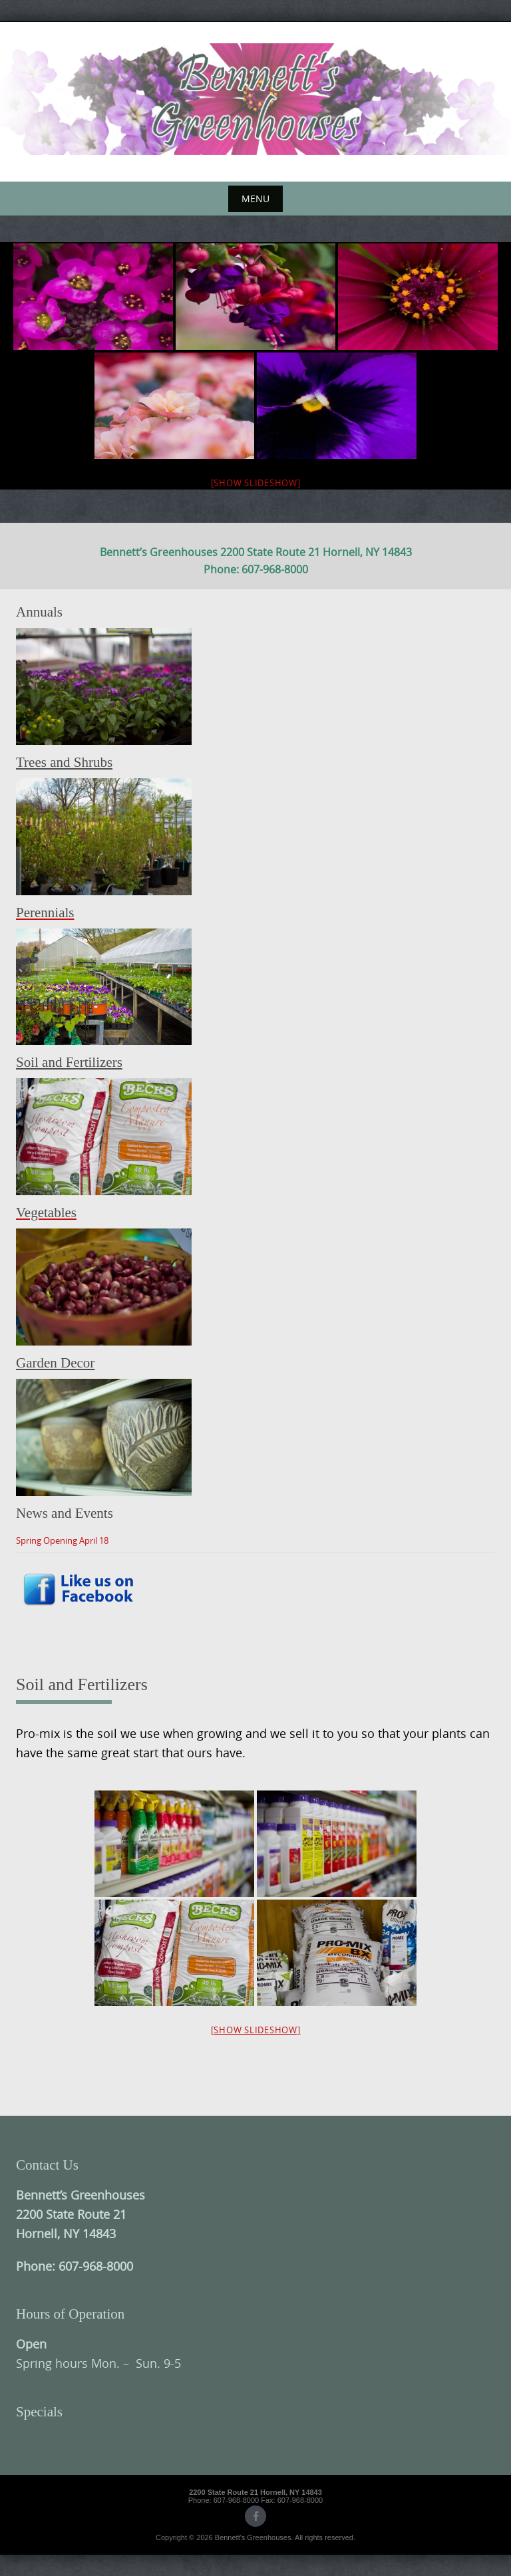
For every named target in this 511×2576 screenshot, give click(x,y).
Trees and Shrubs (64, 762)
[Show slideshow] (256, 483)
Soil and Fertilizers (69, 1062)
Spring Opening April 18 (62, 1540)
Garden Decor (55, 1363)
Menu (255, 198)
